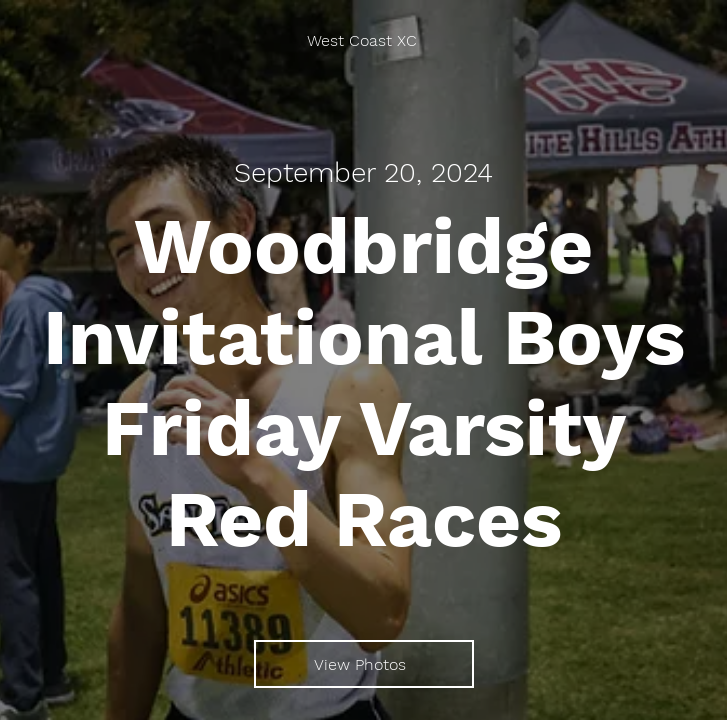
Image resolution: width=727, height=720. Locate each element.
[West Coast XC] (363, 40)
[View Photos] (364, 664)
